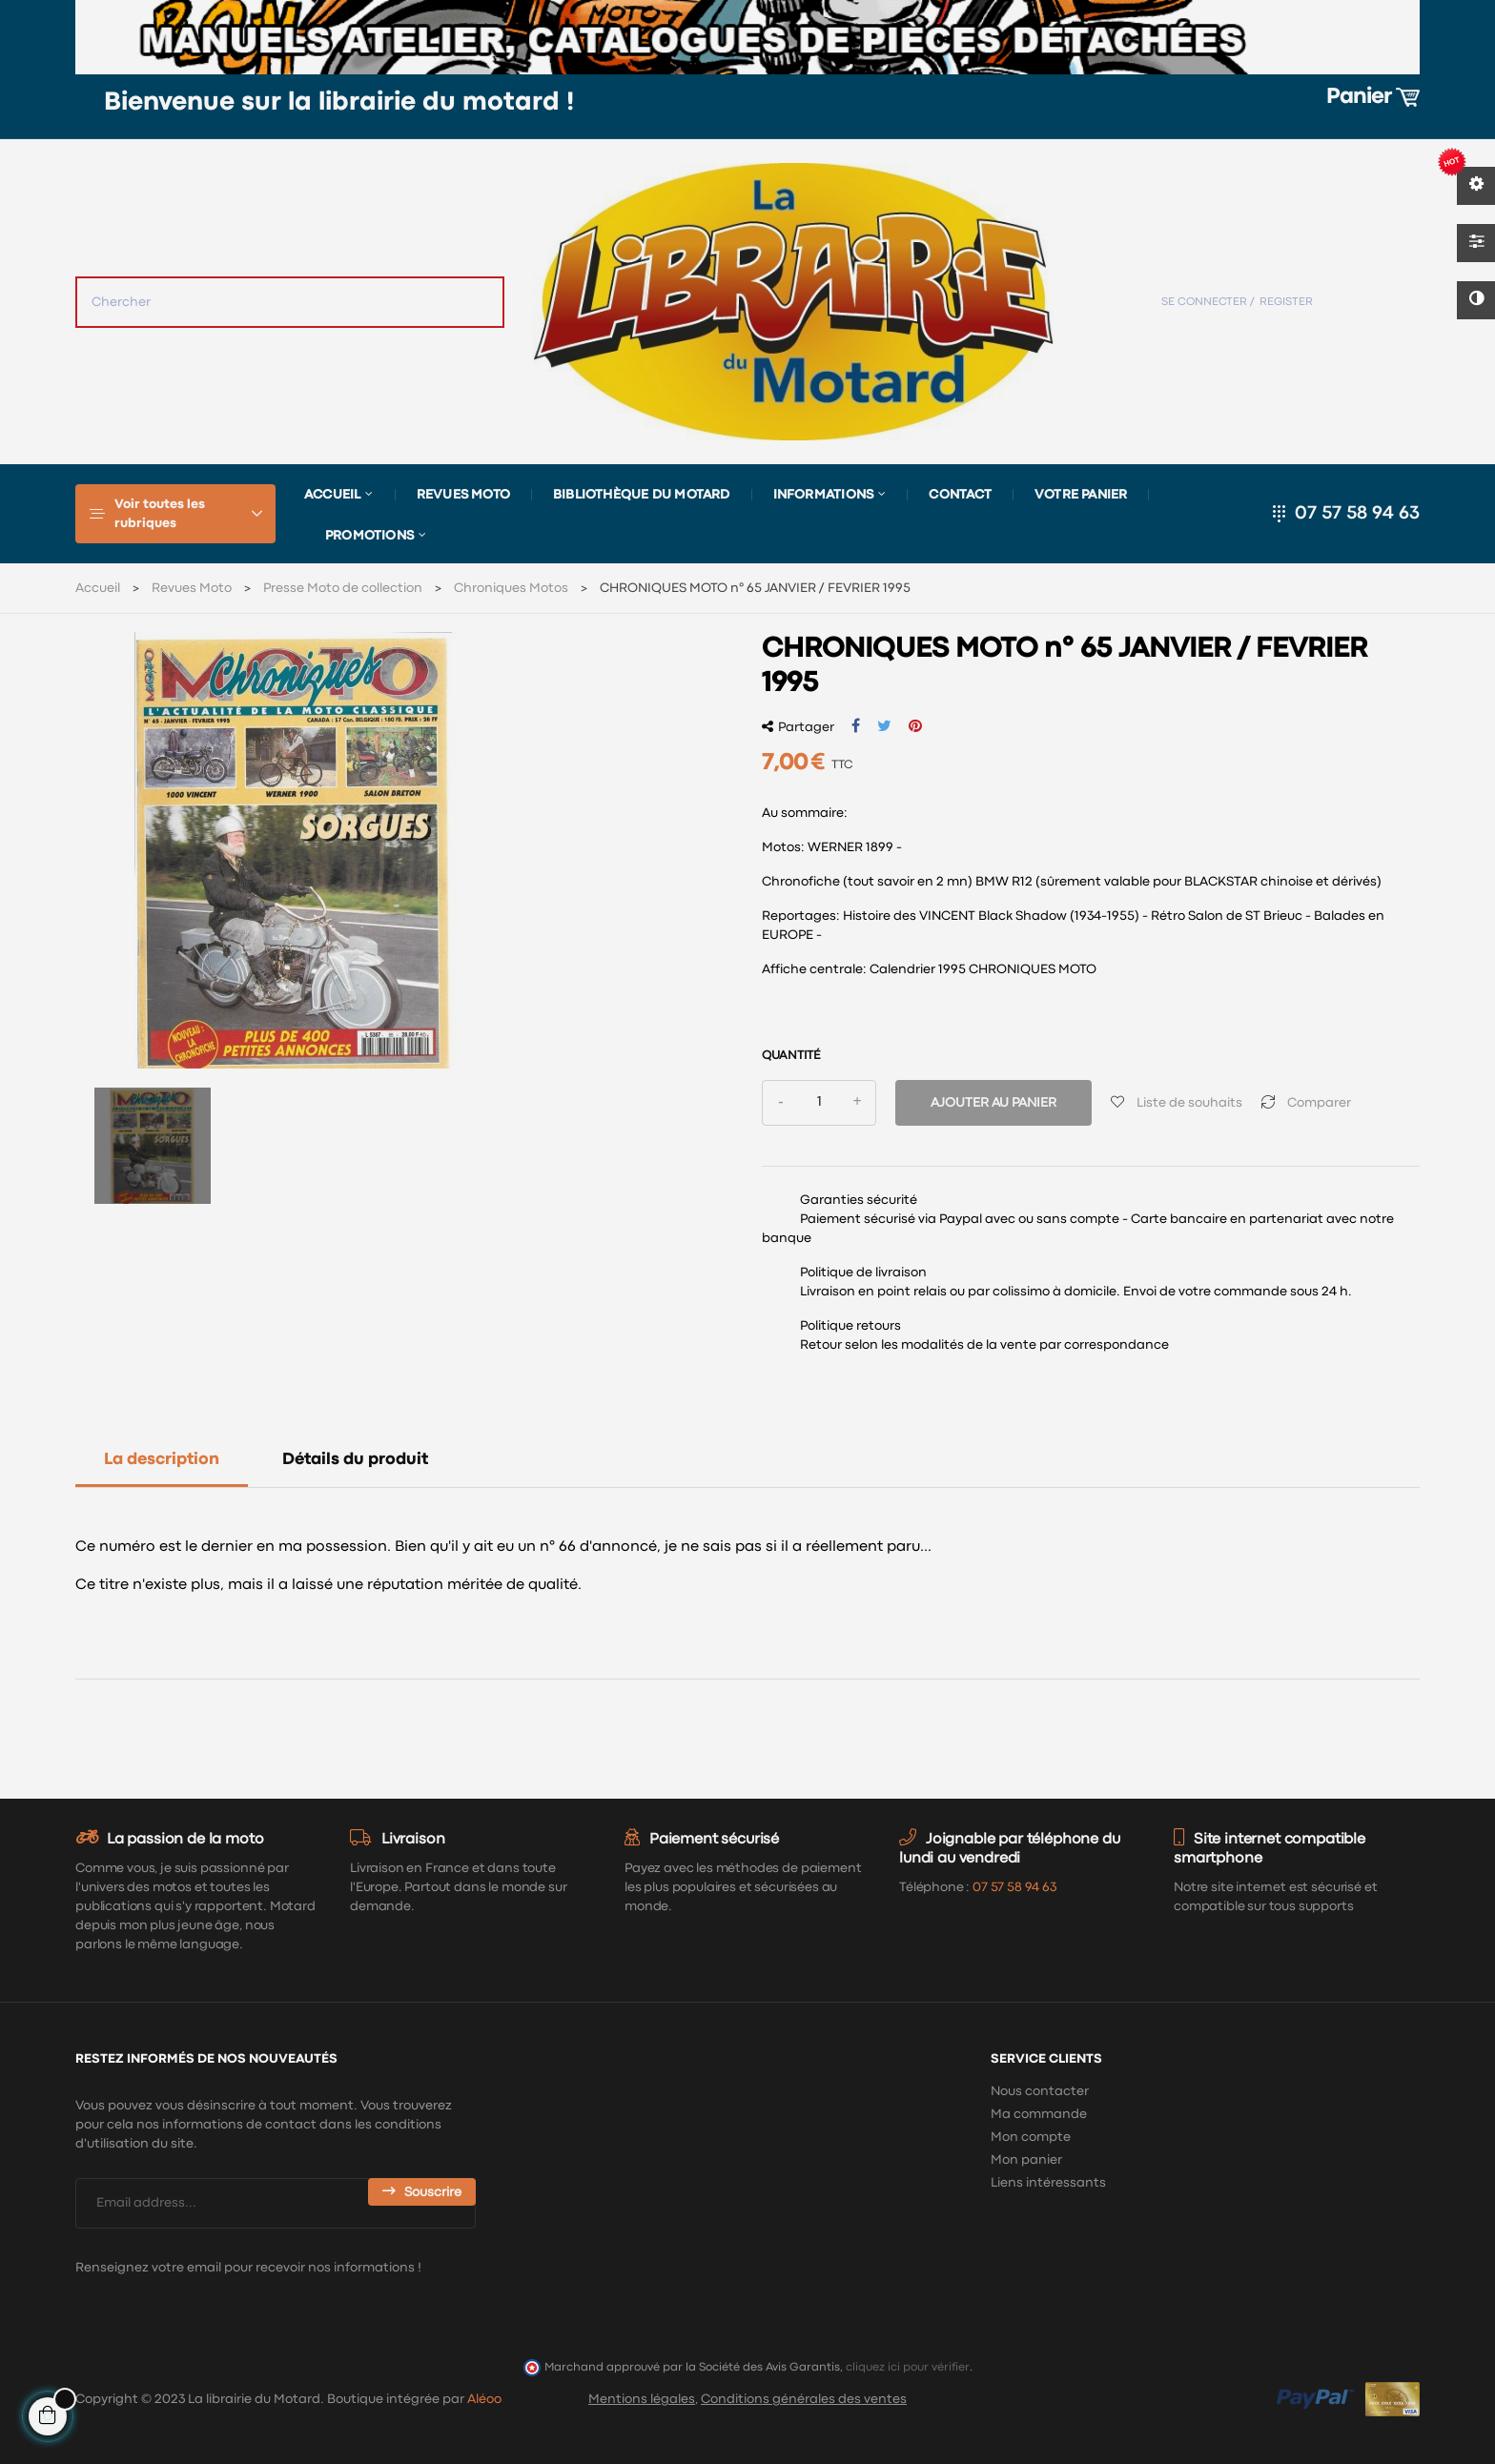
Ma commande (1039, 2114)
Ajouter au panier (993, 1103)
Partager (855, 726)
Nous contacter (1040, 2091)
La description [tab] (161, 1460)
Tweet (884, 726)
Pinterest (915, 726)
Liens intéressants (1048, 2183)
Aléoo (484, 2399)
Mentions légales (641, 2399)
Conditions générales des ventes (804, 2399)
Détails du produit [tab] (355, 1460)
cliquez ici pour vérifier (908, 2367)
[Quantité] (819, 1103)
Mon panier (1026, 2160)
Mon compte (1031, 2137)
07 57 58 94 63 (1357, 513)
